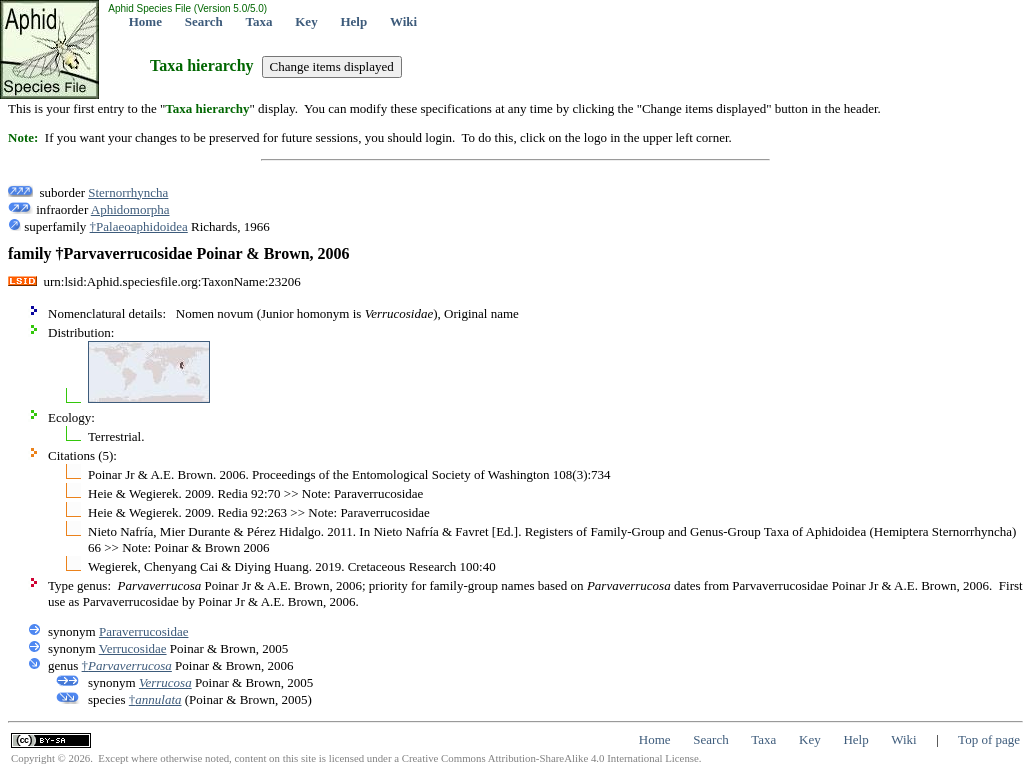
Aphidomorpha (130, 209)
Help (353, 21)
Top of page (989, 739)
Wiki (403, 21)
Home (145, 21)
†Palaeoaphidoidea (139, 226)
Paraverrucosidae (144, 631)
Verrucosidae (133, 648)
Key (306, 21)
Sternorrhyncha (128, 192)
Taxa (259, 21)
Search (204, 21)
